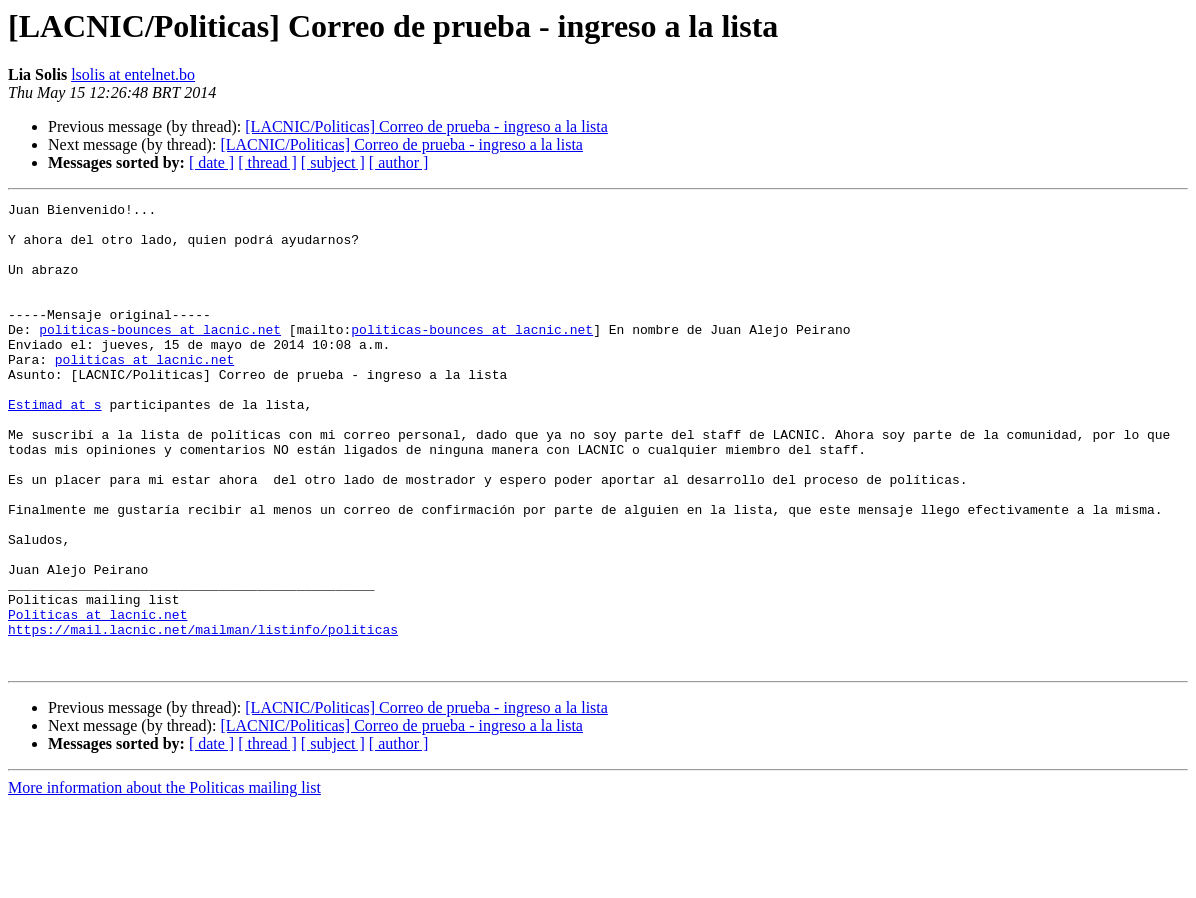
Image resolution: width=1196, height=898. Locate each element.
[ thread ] (267, 162)
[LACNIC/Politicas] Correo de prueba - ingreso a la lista (426, 126)
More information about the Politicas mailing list (164, 880)
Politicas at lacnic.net (97, 698)
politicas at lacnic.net (144, 392)
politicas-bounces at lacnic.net (160, 356)
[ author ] (399, 162)
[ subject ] (333, 162)
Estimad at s (55, 446)
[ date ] (211, 162)
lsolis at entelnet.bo (133, 74)
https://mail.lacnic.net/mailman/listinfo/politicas (203, 716)
